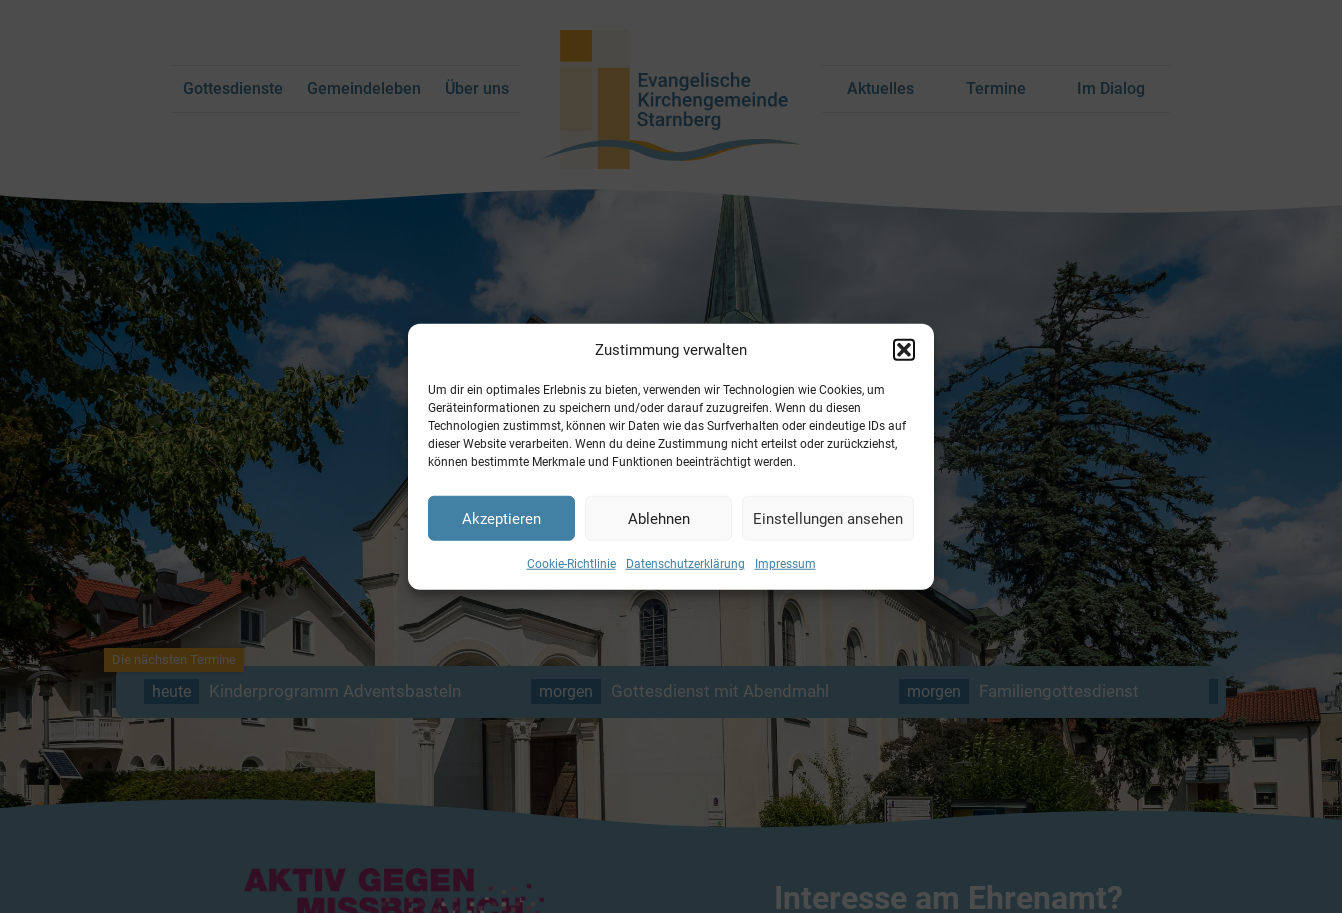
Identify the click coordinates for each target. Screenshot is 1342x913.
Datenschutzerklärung (685, 564)
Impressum (785, 564)
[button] (904, 350)
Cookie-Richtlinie (571, 564)
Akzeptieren (501, 518)
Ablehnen (659, 518)
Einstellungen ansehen (828, 518)
